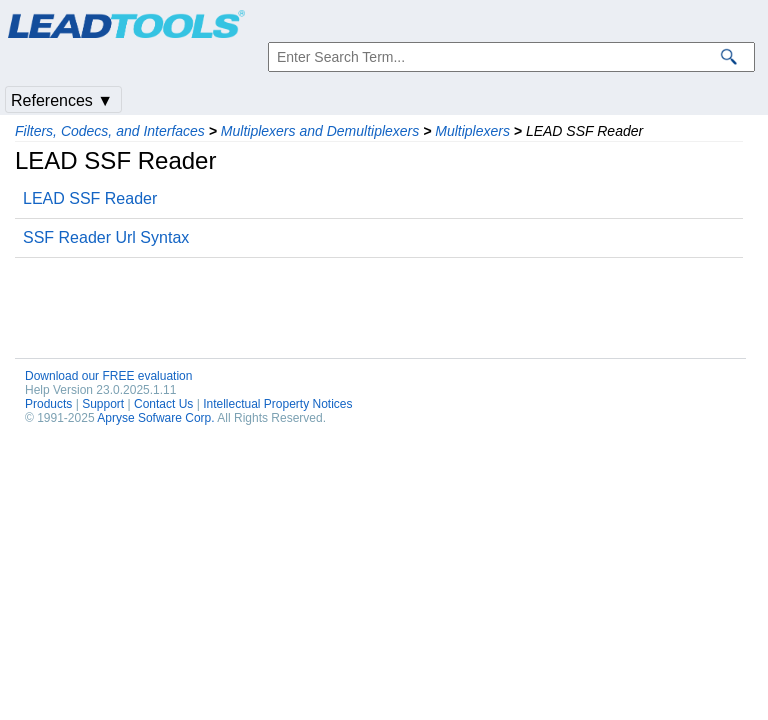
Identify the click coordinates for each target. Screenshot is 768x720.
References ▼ (62, 100)
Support (103, 404)
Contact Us (163, 404)
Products (48, 404)
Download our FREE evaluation (108, 376)
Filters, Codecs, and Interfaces (110, 131)
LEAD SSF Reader (90, 198)
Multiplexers (472, 131)
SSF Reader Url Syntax (106, 237)
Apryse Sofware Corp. (155, 418)
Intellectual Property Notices (277, 404)
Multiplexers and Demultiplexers (320, 131)
